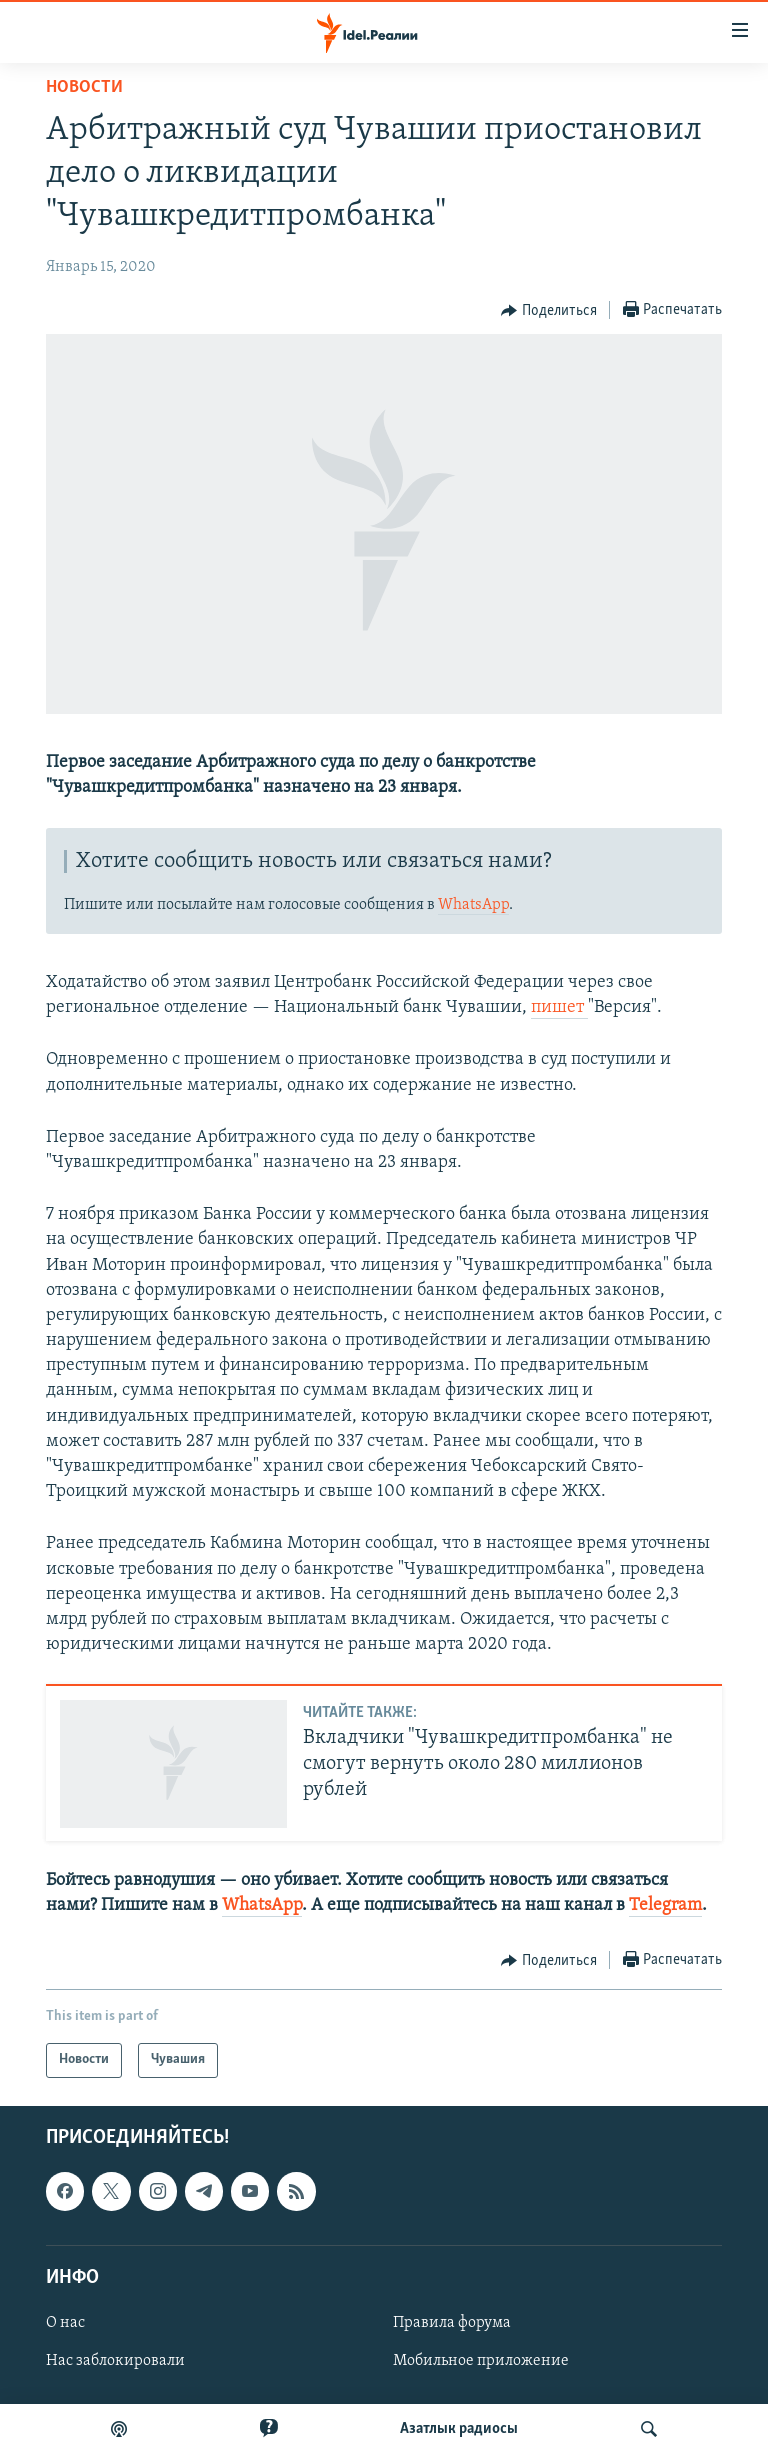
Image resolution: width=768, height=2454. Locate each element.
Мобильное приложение (481, 2361)
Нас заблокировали (115, 2361)
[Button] (549, 311)
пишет (559, 1007)
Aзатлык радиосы (459, 2429)
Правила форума (452, 2323)
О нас (65, 2323)
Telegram (665, 1905)
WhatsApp (473, 905)
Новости (84, 87)
